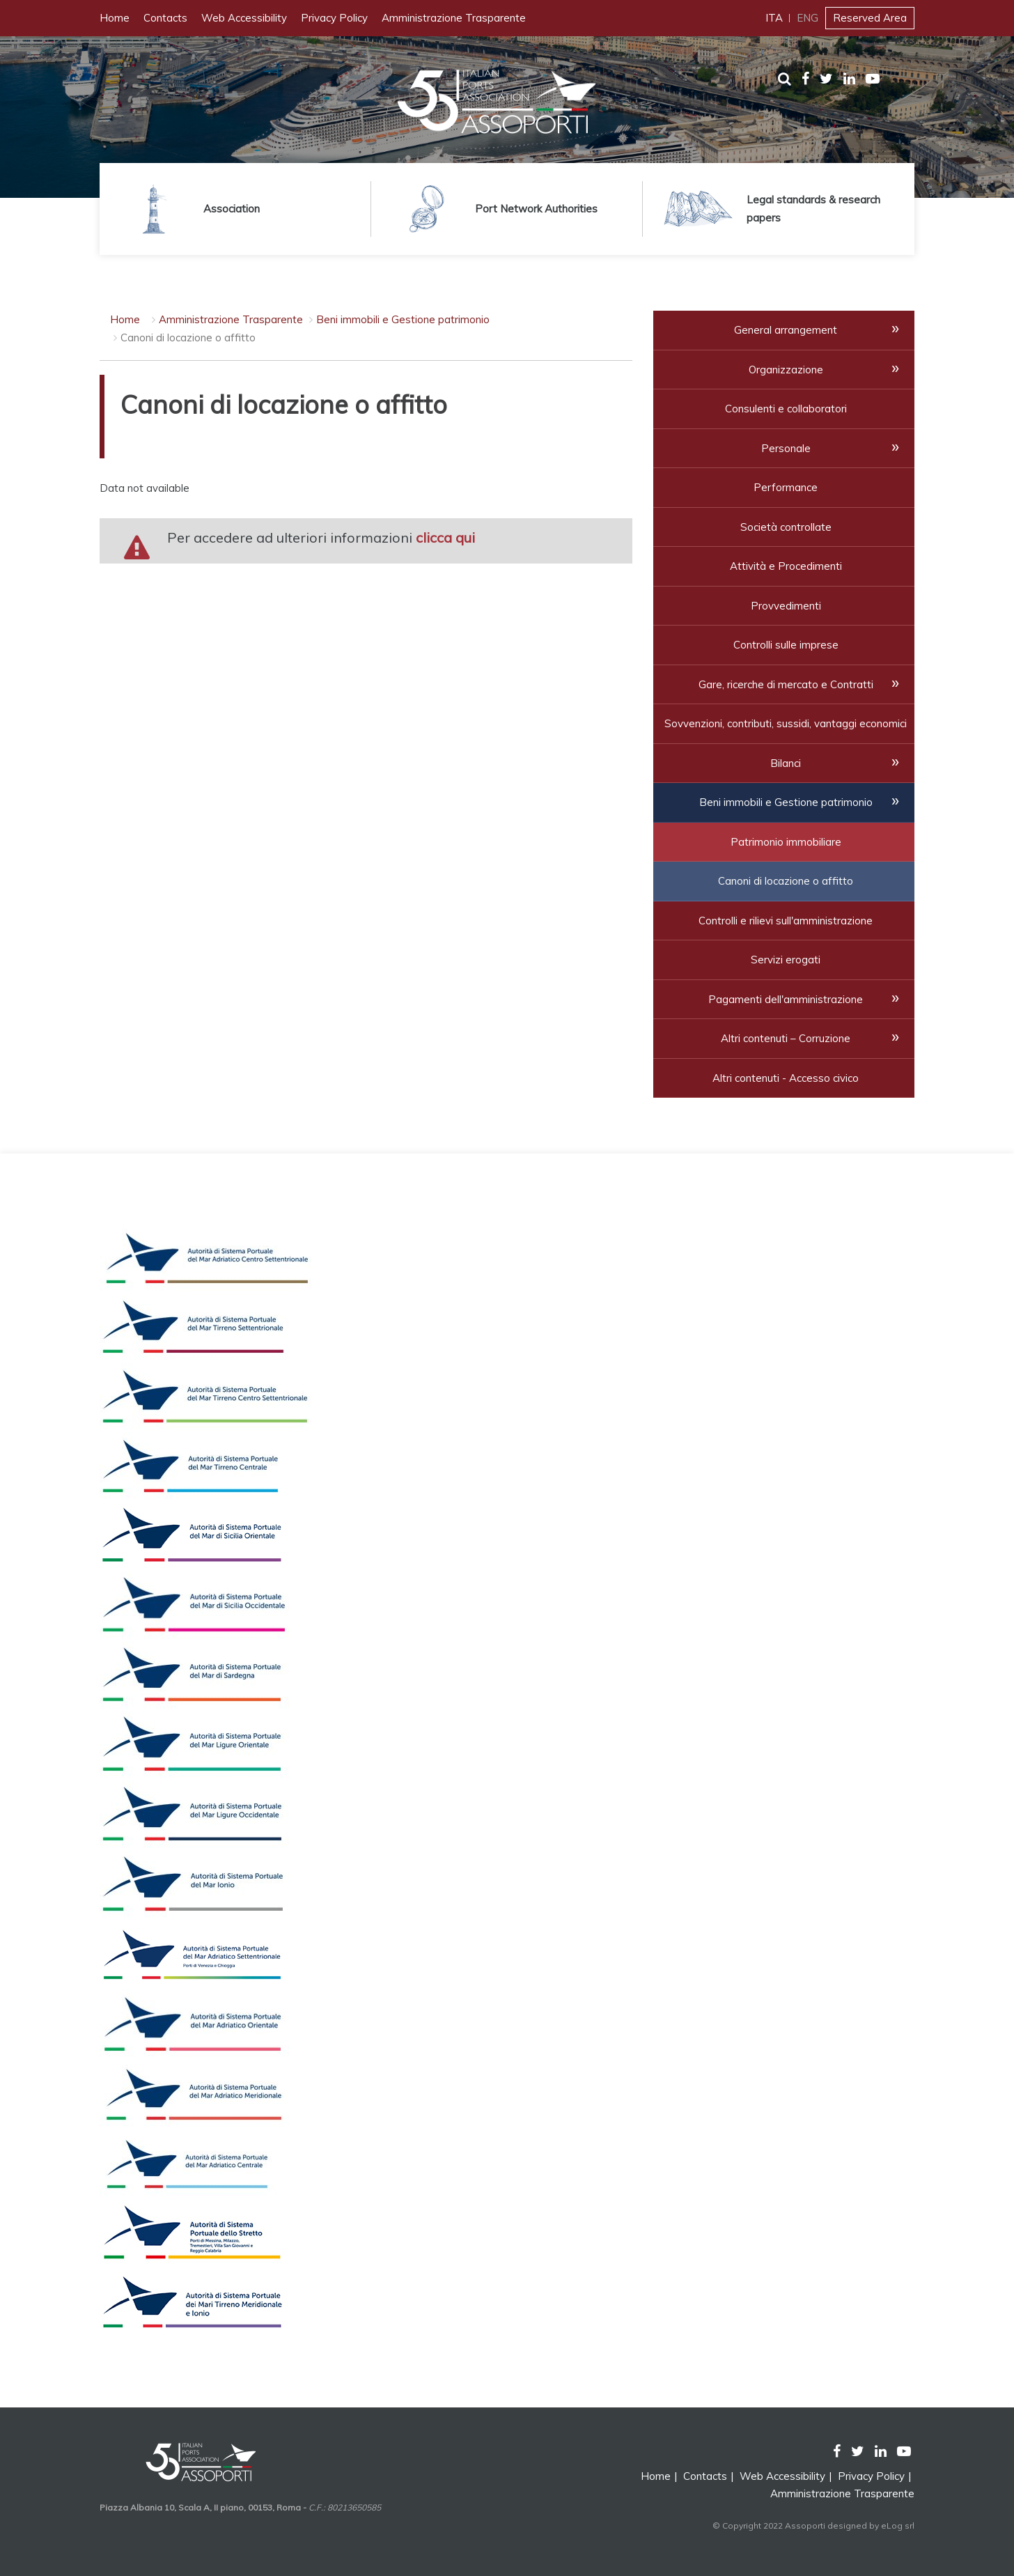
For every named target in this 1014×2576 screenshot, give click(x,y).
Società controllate (786, 527)
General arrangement (785, 329)
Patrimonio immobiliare (786, 841)
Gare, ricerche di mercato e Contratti (786, 684)
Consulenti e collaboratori (786, 408)
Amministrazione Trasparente (454, 17)
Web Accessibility (244, 17)
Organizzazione (786, 369)
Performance (786, 487)
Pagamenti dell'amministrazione (785, 999)
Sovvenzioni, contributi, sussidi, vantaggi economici (785, 723)
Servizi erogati (785, 959)
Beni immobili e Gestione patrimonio (403, 319)
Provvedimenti (786, 605)
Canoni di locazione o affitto (785, 880)
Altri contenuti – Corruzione (785, 1038)
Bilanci (785, 763)
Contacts (165, 17)
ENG (807, 17)
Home (115, 17)
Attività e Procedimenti (786, 566)
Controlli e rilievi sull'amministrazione (786, 920)
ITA (774, 17)
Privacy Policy (334, 17)
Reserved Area (870, 17)
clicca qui (445, 537)
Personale (786, 448)
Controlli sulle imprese (785, 644)
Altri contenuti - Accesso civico (785, 1078)
